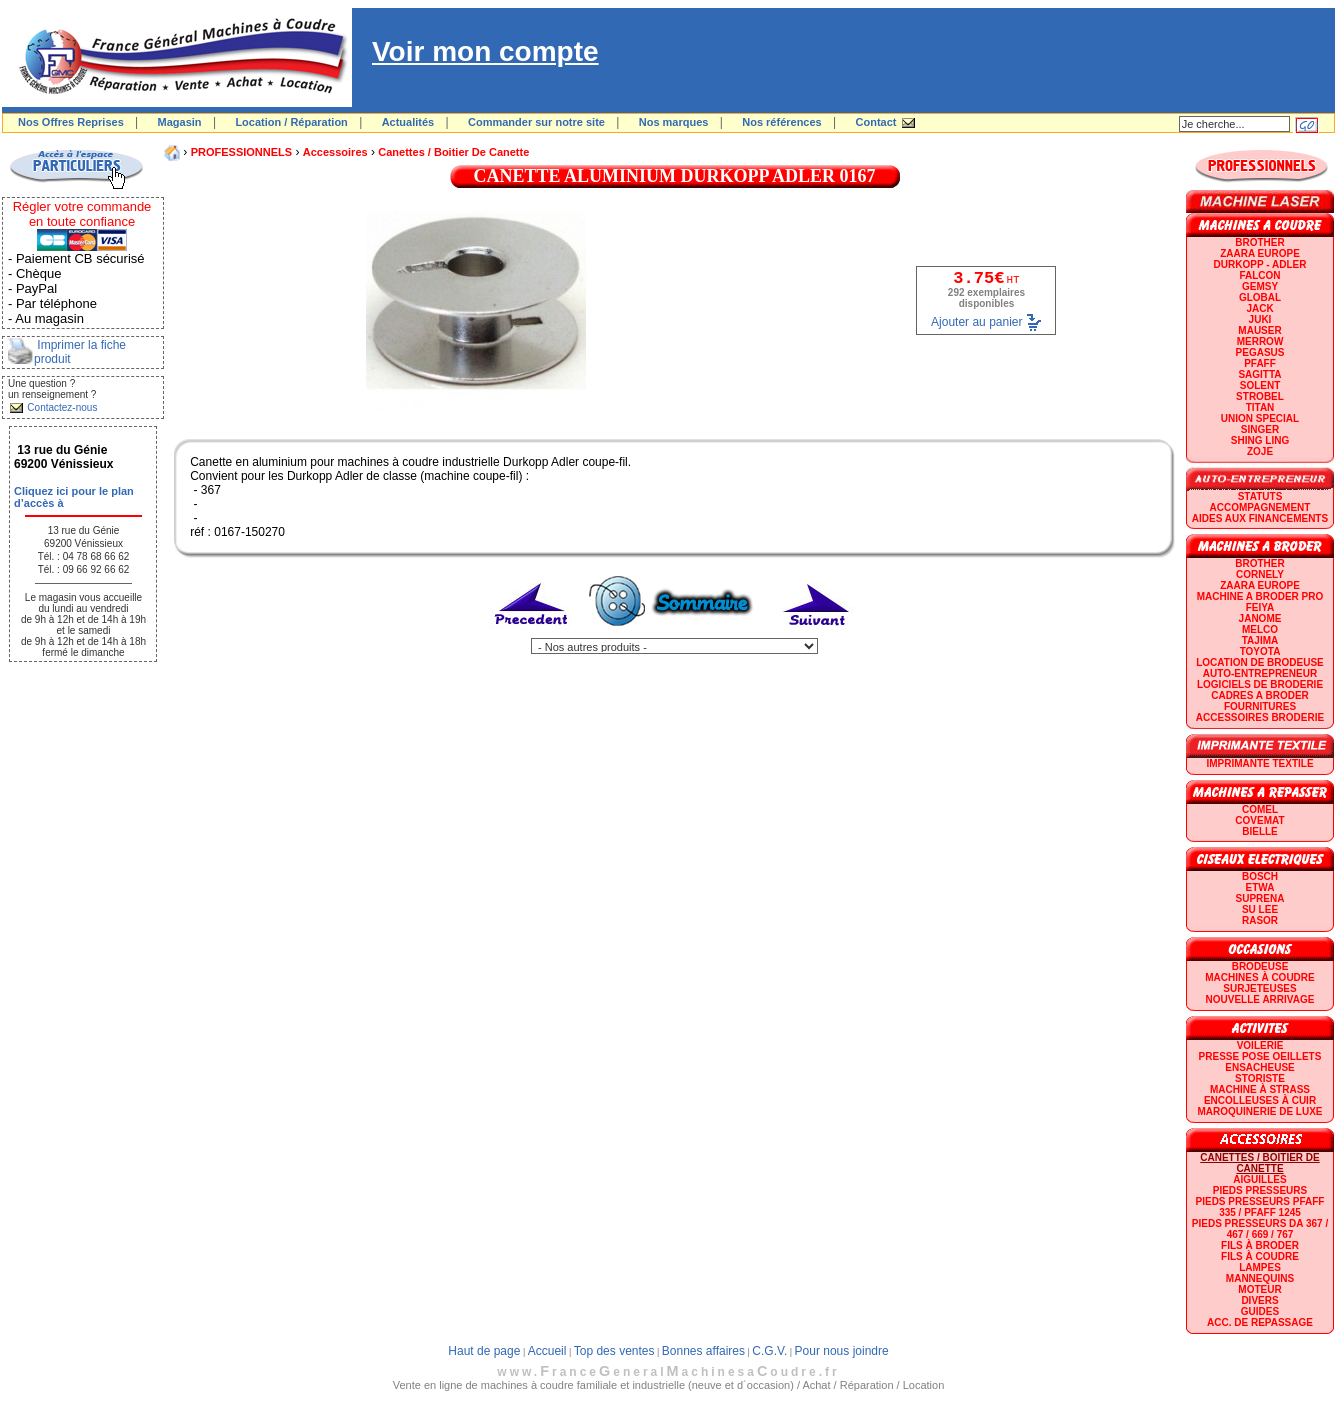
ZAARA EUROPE (1260, 253)
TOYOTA (1260, 651)
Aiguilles (1259, 1179)
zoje (1260, 451)
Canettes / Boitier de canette (453, 152)
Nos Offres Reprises (71, 122)
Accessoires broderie (1260, 717)
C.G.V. (769, 1351)
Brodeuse (1260, 966)
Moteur (1259, 1289)
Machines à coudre (1259, 977)
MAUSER (1259, 330)
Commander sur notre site (536, 122)
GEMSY (1260, 286)
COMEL (1260, 809)
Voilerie (1260, 1045)
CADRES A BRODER (1260, 695)
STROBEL (1260, 396)
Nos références (782, 122)
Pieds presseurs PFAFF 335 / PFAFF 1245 (1260, 1207)
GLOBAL (1260, 297)
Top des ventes (614, 1351)
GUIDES (1260, 1311)
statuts (1260, 496)
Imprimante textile (1259, 763)
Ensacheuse (1259, 1067)
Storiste (1260, 1078)
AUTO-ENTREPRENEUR (1260, 673)
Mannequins (1260, 1278)
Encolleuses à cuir (1260, 1100)
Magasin (180, 122)
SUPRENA (1260, 898)
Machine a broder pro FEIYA (1260, 602)
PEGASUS (1260, 352)
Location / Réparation (291, 122)
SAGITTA (1259, 374)
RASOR (1260, 920)
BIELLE (1260, 831)
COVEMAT (1259, 820)
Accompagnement (1260, 507)
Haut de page (484, 1351)
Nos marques (674, 122)
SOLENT (1260, 385)
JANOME (1260, 618)
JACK (1259, 308)
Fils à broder (1260, 1245)
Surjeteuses (1259, 988)
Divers (1259, 1300)
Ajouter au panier (976, 322)
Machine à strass (1260, 1089)
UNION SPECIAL (1260, 418)
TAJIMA (1260, 640)
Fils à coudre (1260, 1256)
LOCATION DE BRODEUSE (1260, 662)
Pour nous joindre (842, 1351)
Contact (876, 122)
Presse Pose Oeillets (1260, 1056)
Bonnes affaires (703, 1351)
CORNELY (1260, 574)
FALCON (1259, 275)
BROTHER (1259, 242)
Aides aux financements (1260, 518)
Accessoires (335, 152)
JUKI (1260, 319)
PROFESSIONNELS (241, 152)
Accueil (547, 1351)
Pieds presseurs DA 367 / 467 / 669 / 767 (1260, 1229)
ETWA (1260, 887)
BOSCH (1260, 876)
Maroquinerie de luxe (1259, 1111)
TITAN (1260, 407)
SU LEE (1260, 909)
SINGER (1260, 429)
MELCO (1260, 629)
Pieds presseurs (1260, 1190)
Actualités (408, 122)
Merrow (1260, 341)
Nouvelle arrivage (1260, 999)
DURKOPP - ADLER (1260, 264)
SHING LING (1260, 440)
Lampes (1260, 1267)
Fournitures (1260, 706)
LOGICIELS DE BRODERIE (1260, 684)
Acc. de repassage (1260, 1322)
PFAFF (1260, 363)
